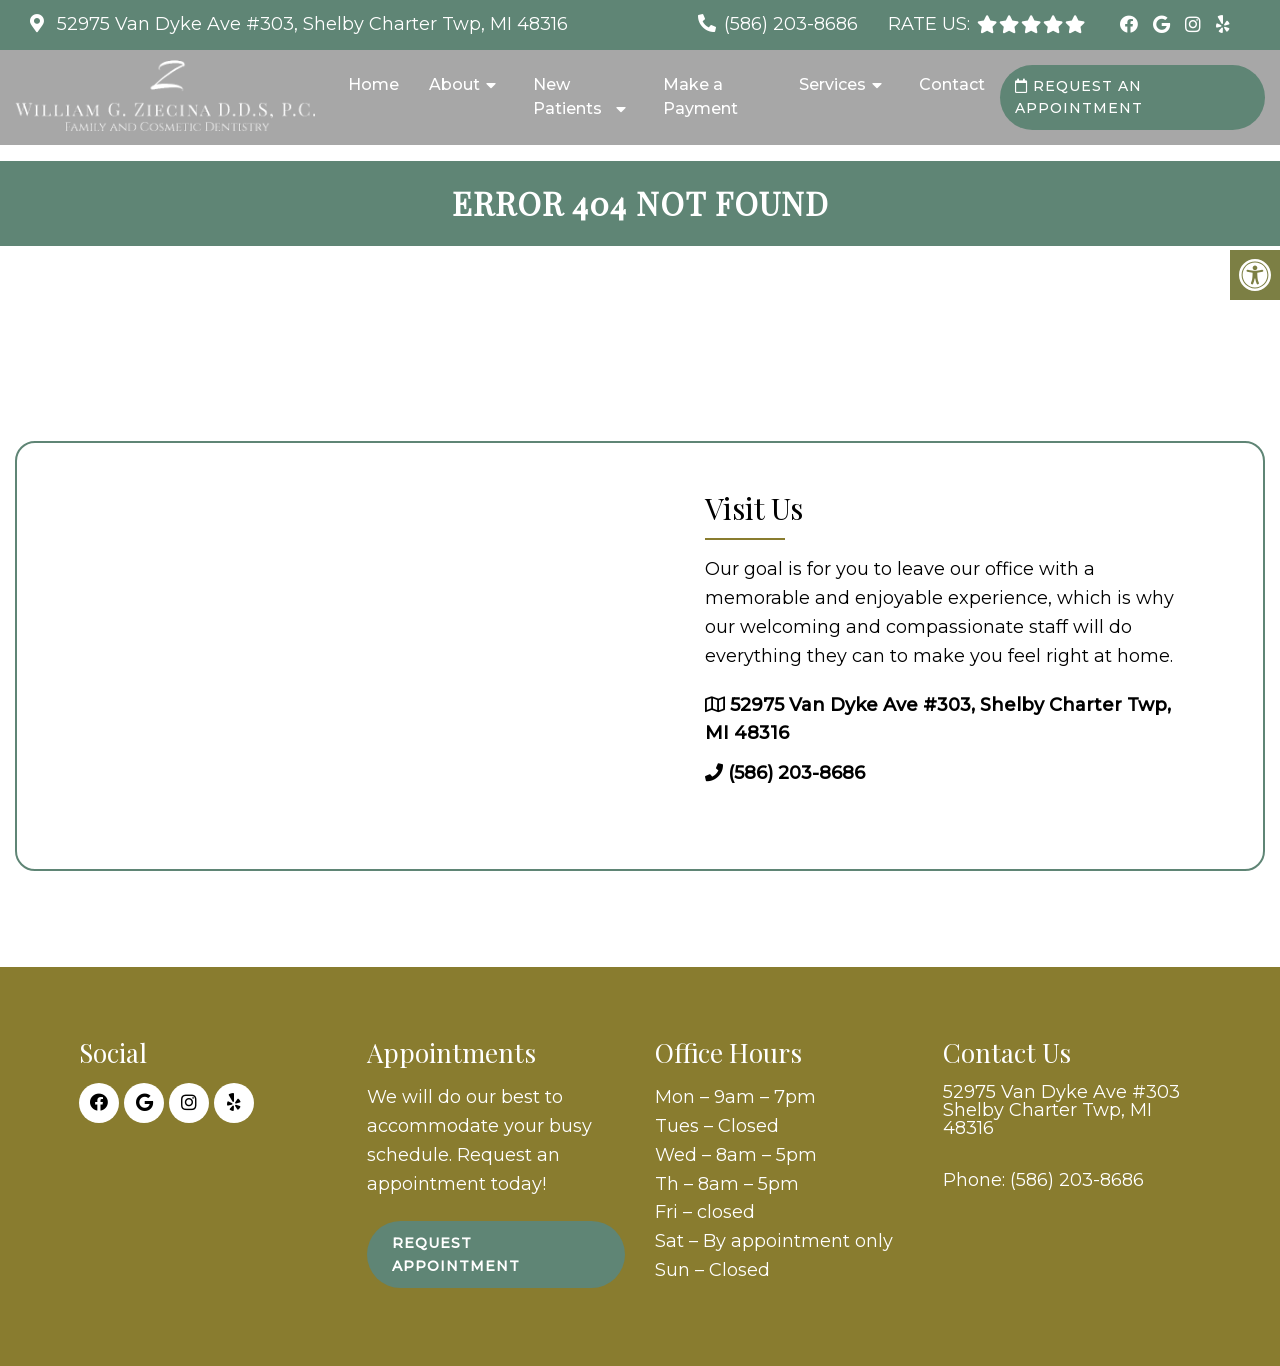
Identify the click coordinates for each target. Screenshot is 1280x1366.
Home (373, 84)
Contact (952, 84)
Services (832, 84)
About (454, 84)
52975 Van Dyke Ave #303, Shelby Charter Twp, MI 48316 (310, 24)
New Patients (567, 96)
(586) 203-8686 (791, 24)
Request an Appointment (1079, 97)
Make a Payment (700, 96)
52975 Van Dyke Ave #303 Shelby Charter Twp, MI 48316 (1061, 1110)
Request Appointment (456, 1254)
